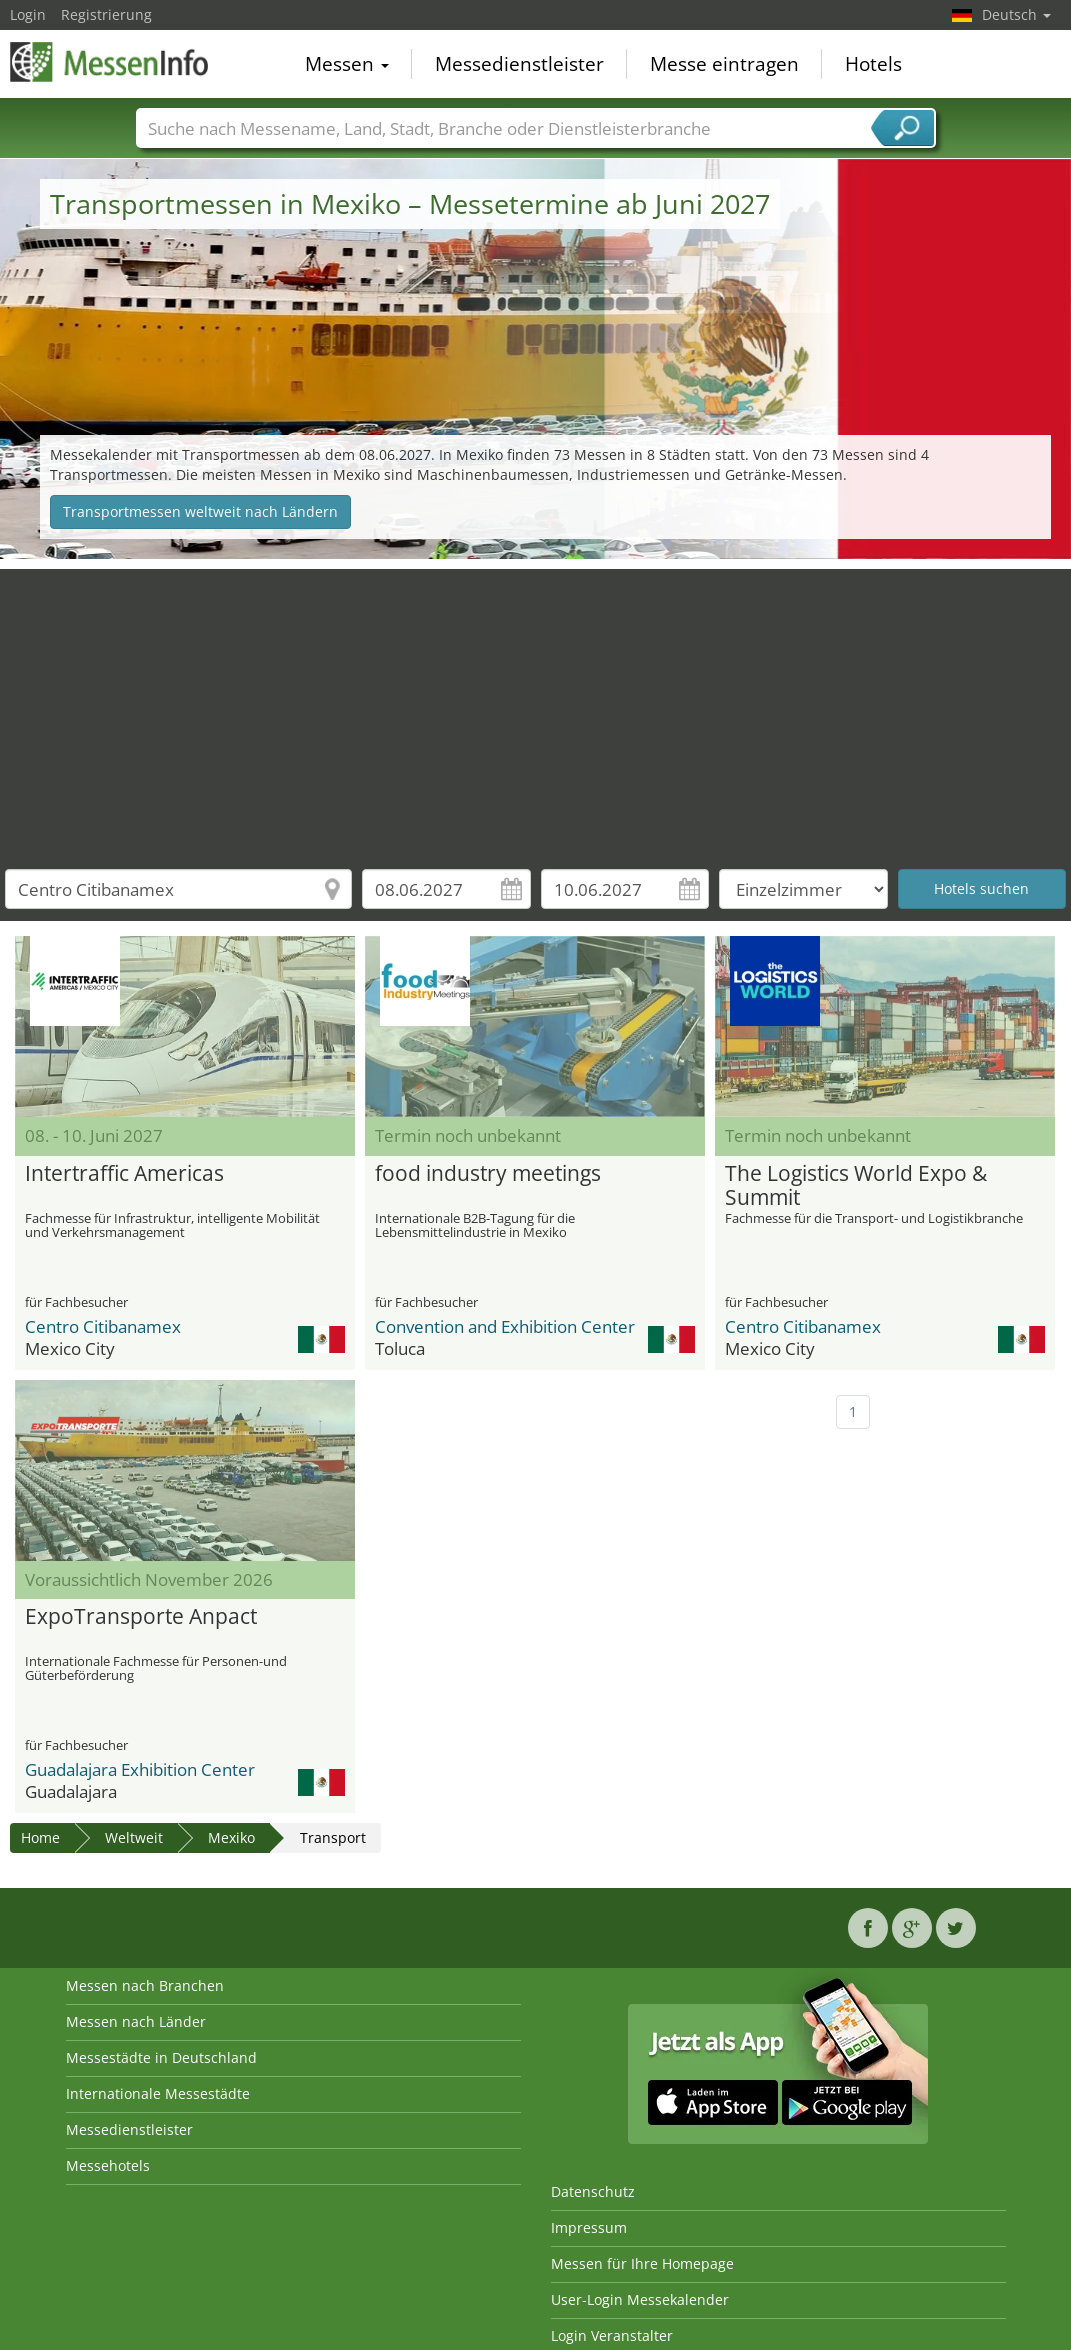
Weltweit (134, 1837)
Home (40, 1837)
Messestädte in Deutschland (161, 2057)
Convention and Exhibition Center (505, 1326)
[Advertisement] (536, 709)
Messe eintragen (724, 64)
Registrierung (106, 14)
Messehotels (108, 2165)
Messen (347, 64)
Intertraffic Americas (124, 1174)
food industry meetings (488, 1174)
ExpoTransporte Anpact (141, 1617)
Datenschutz (593, 2191)
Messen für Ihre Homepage (642, 2263)
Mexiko (231, 1837)
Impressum (589, 2227)
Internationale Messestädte (158, 2093)
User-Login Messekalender (640, 2299)
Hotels (873, 64)
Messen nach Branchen (145, 1985)
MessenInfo (110, 62)
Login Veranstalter (612, 2335)
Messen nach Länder (136, 2021)
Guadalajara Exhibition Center (140, 1769)
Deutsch (1016, 14)
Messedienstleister (519, 64)
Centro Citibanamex (103, 1326)
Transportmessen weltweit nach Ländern (200, 511)
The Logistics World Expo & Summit (856, 1186)
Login (28, 14)
